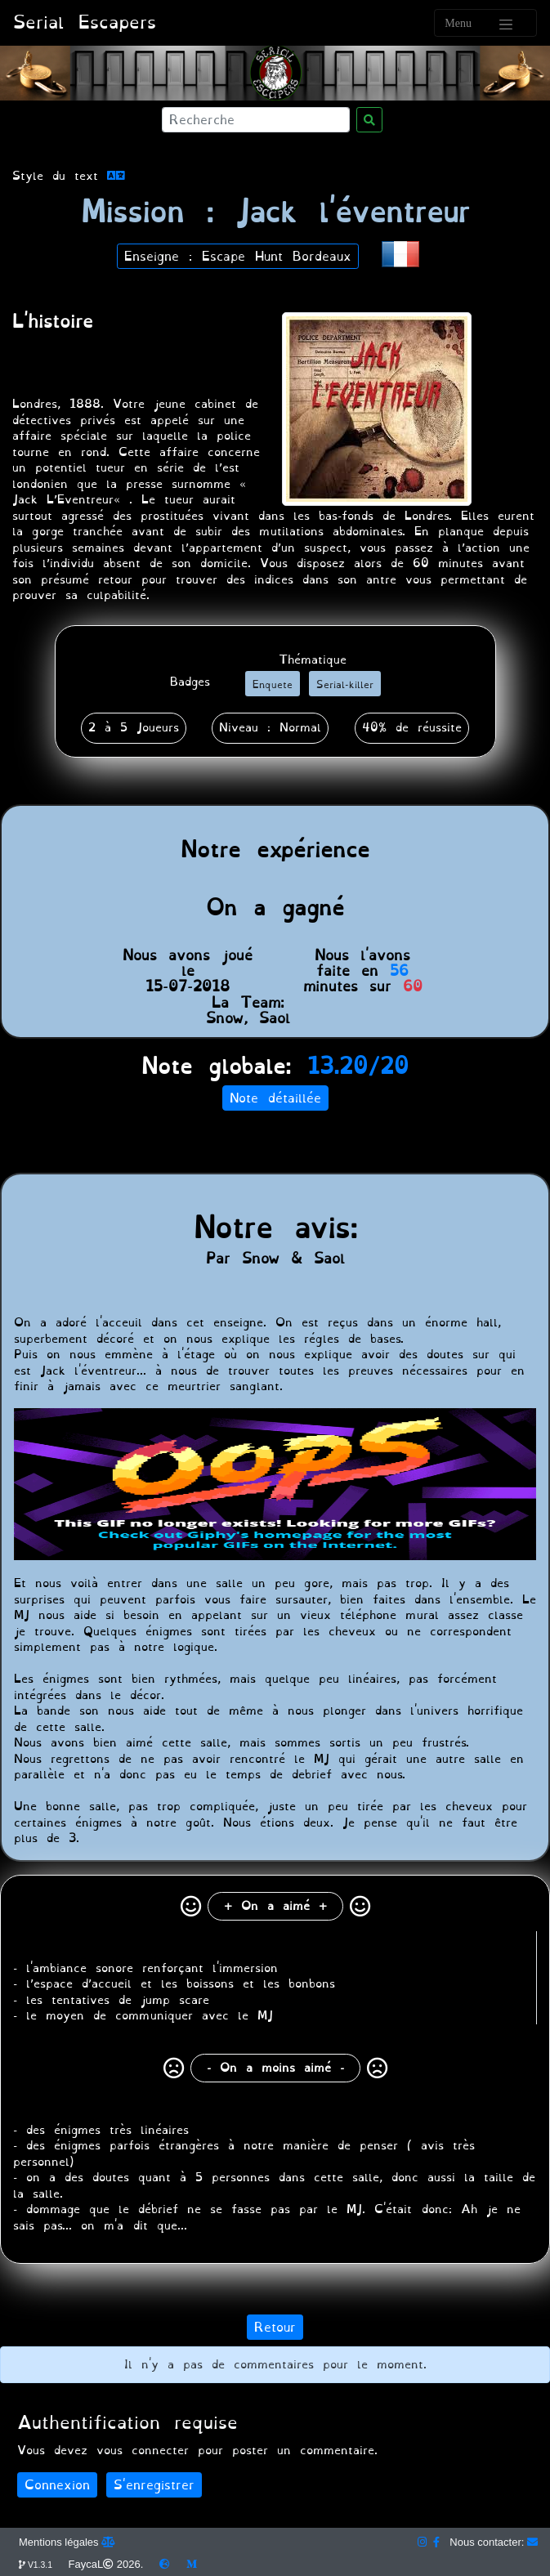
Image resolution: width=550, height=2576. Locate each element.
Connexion (57, 2485)
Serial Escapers (84, 22)
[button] (400, 252)
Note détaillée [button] (275, 1098)
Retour (275, 2327)
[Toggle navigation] (485, 23)
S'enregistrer (154, 2485)
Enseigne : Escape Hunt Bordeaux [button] (237, 256)
